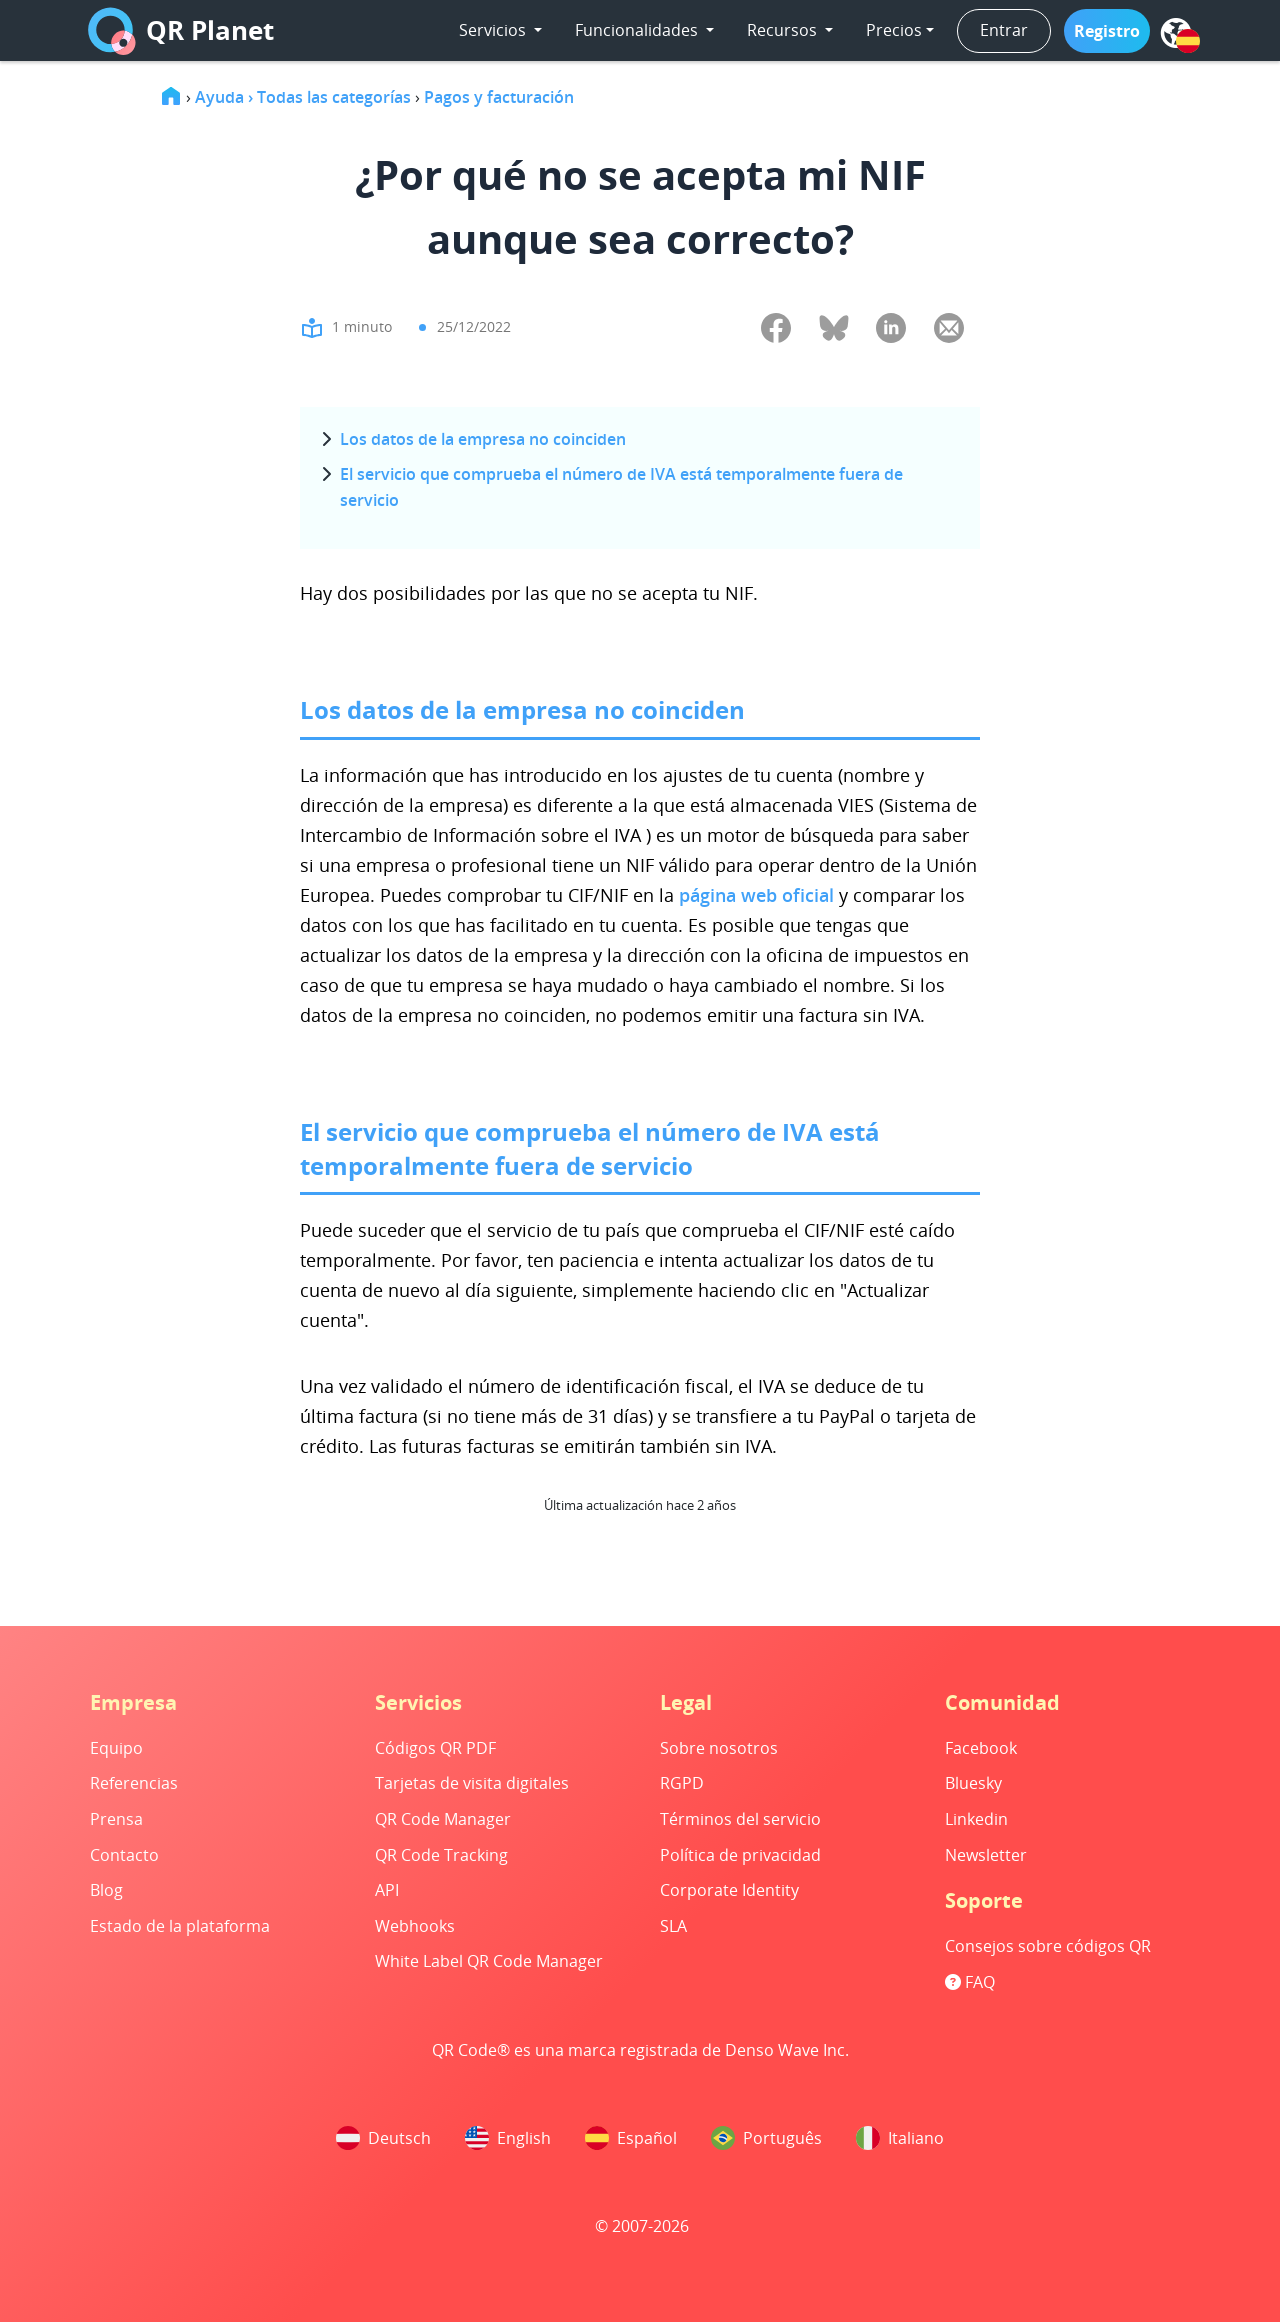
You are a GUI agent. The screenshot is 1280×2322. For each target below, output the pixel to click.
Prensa (116, 1819)
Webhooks (415, 1926)
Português (766, 2138)
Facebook (981, 1748)
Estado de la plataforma (180, 1926)
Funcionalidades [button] (638, 30)
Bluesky (973, 1783)
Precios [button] (894, 30)
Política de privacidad (740, 1855)
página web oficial (759, 895)
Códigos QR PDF (435, 1748)
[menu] (1176, 33)
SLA (673, 1926)
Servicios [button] (494, 30)
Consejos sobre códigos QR (1048, 1946)
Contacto (124, 1855)
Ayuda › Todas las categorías (303, 97)
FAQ (970, 1982)
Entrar (1004, 30)
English (508, 2138)
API (387, 1890)
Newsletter (986, 1855)
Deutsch (383, 2138)
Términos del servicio (740, 1819)
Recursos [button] (784, 30)
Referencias (134, 1783)
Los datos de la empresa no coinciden (483, 439)
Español (631, 2138)
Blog (106, 1890)
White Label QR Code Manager (489, 1961)
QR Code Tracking (441, 1855)
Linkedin (976, 1819)
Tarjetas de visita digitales (472, 1783)
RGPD (682, 1783)
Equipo (116, 1748)
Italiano (900, 2138)
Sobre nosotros (719, 1748)
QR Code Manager (443, 1819)
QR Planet (181, 31)
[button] (1107, 31)
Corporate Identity (729, 1890)
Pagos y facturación (499, 97)
